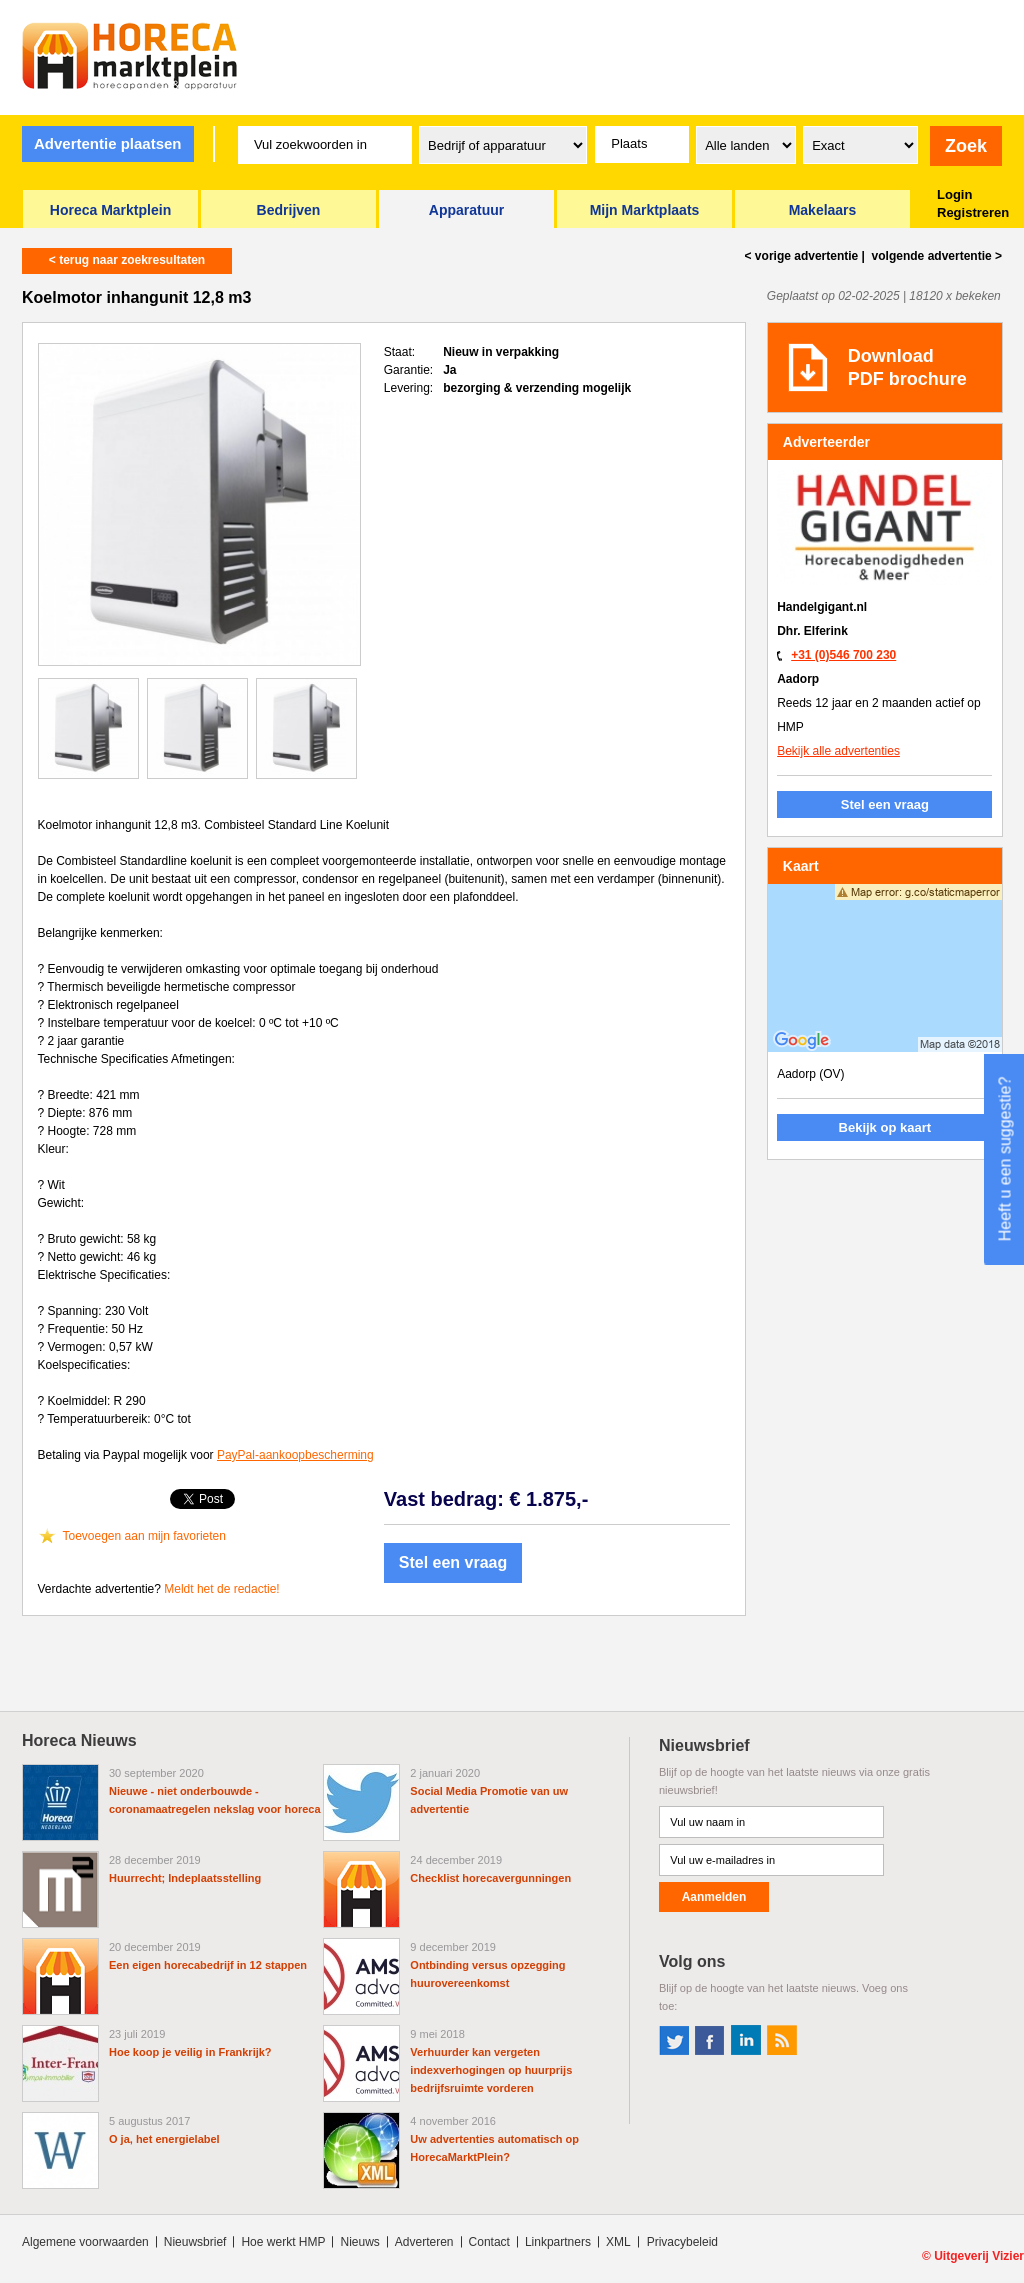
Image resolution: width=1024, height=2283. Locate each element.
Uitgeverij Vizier (979, 2256)
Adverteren (424, 2242)
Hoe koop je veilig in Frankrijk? (190, 2052)
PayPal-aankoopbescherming (295, 1455)
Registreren (973, 212)
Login (954, 194)
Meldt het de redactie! (221, 1589)
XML (618, 2242)
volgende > (935, 256)
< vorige (802, 256)
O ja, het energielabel (164, 2139)
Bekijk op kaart (885, 1127)
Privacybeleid (682, 2242)
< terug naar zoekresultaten (127, 260)
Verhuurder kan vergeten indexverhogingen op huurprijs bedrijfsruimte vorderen (491, 2070)
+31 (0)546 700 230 (843, 655)
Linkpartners (558, 2242)
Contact (489, 2242)
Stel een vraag (453, 1562)
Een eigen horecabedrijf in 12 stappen (208, 1965)
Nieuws (359, 2242)
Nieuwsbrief (195, 2242)
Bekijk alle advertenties (838, 751)
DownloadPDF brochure (907, 367)
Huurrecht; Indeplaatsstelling (185, 1878)
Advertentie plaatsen (108, 143)
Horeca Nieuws (79, 1740)
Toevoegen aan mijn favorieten (144, 1536)
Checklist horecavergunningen (490, 1878)
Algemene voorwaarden (85, 2242)
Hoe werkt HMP (283, 2242)
